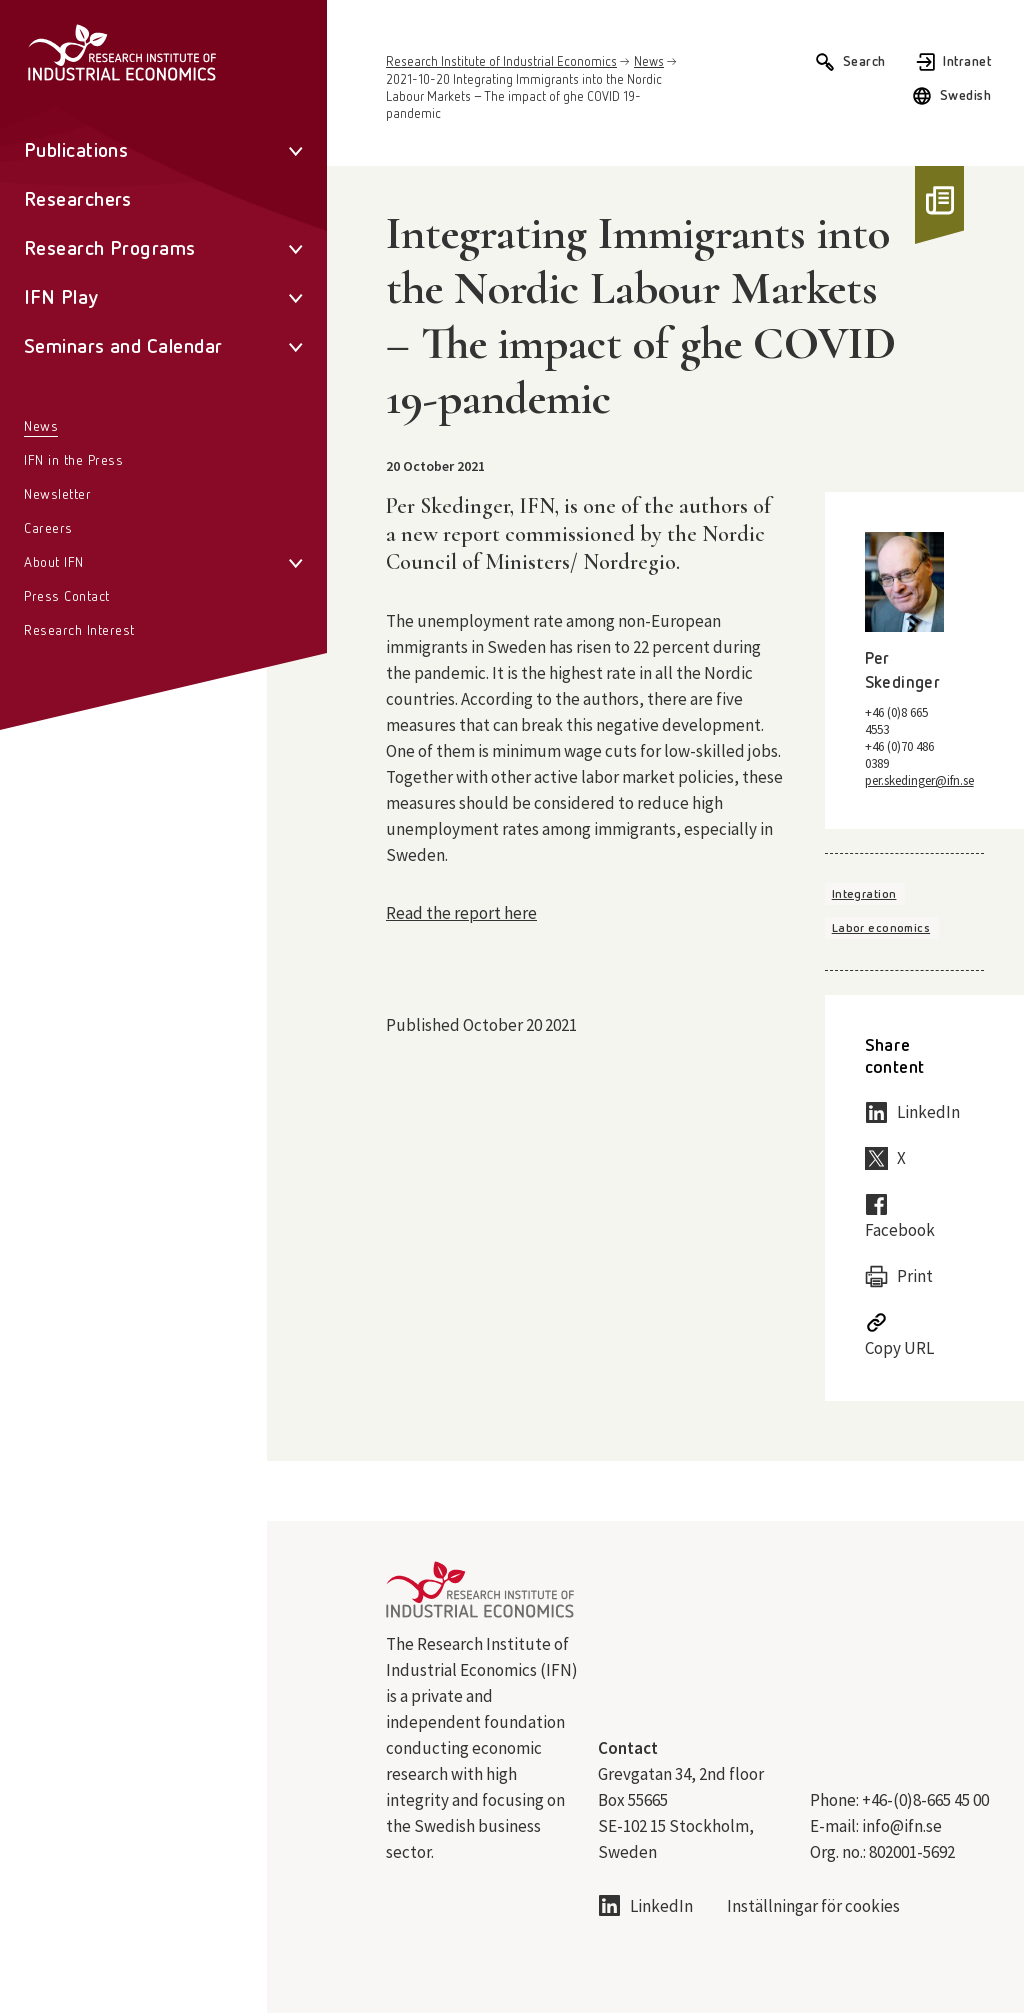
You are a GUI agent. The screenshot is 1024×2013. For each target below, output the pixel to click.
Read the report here (461, 913)
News (649, 62)
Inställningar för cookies (813, 1906)
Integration (864, 895)
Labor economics (881, 929)
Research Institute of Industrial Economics (501, 62)
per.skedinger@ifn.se (919, 780)
